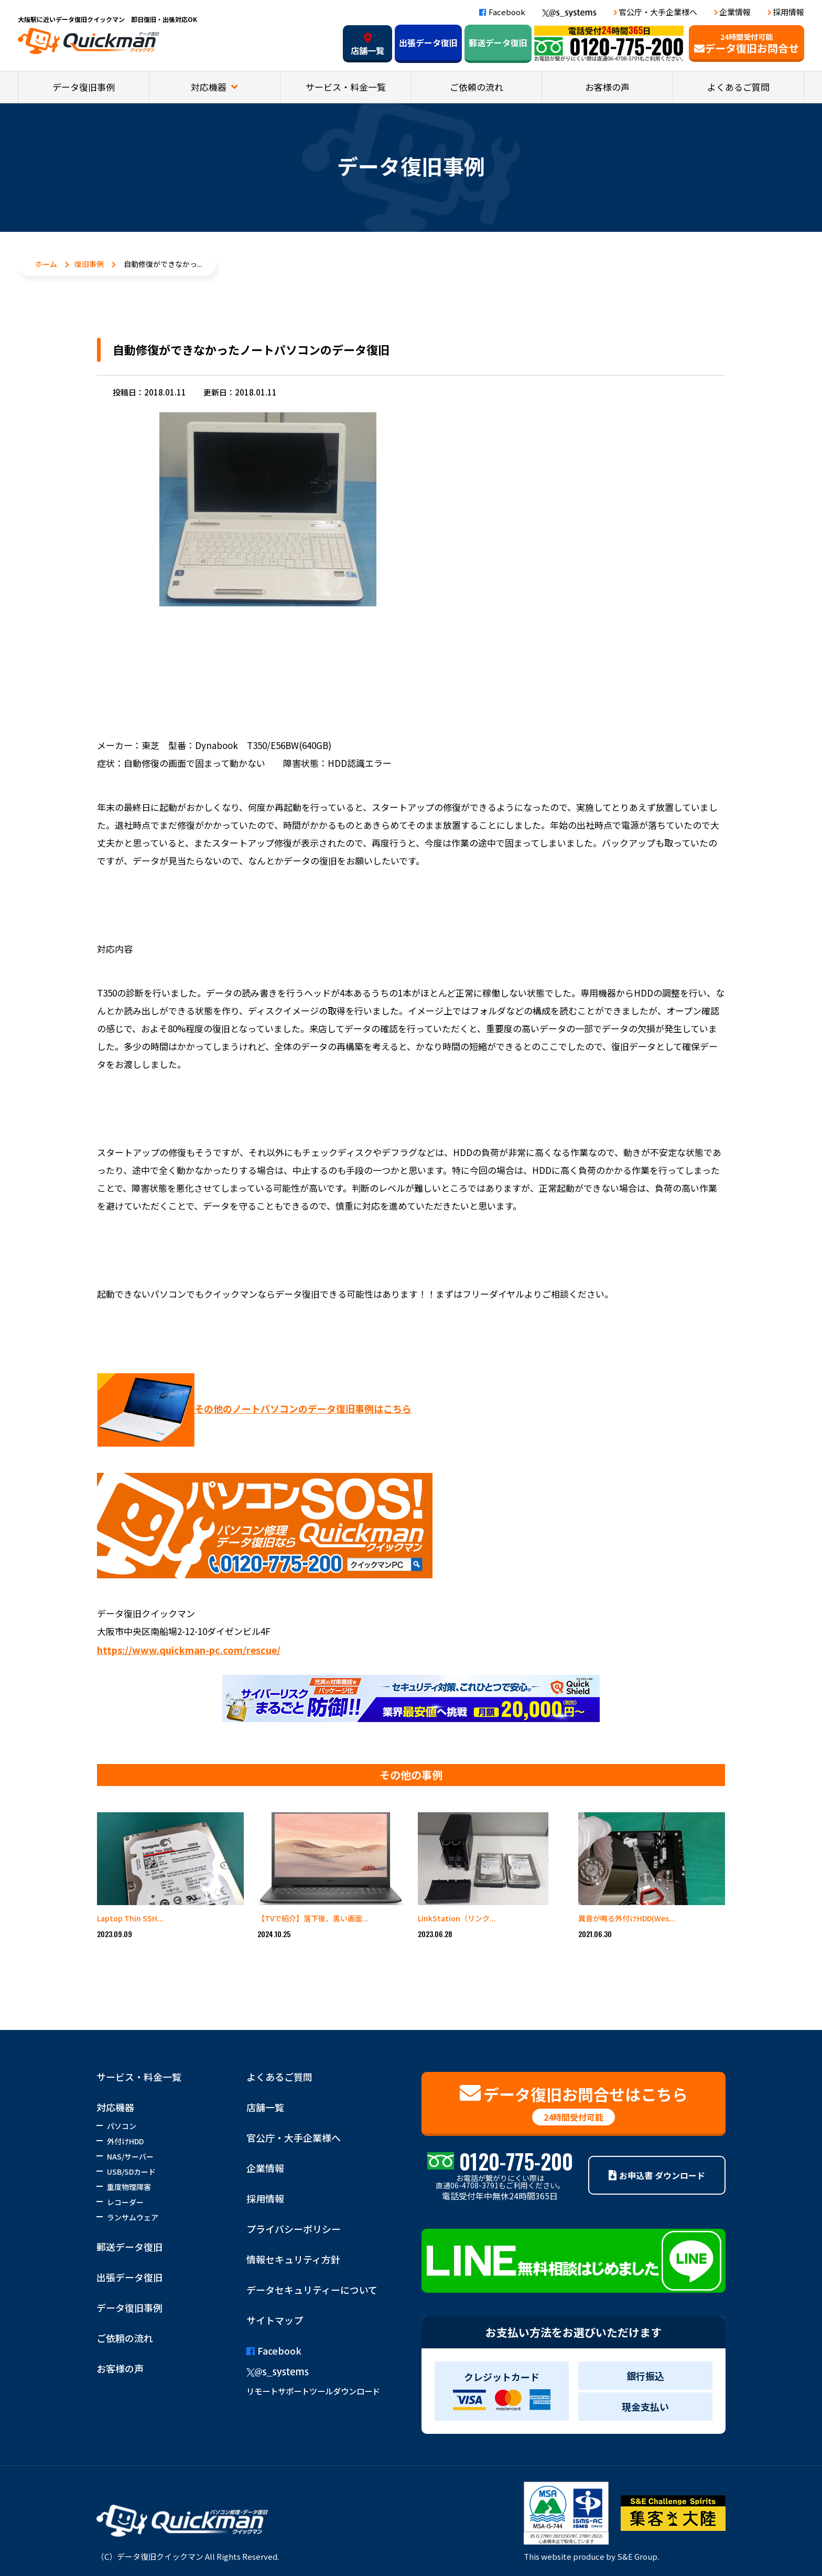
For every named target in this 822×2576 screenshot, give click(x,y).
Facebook (502, 11)
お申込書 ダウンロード (657, 2175)
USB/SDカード (131, 2171)
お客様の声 (607, 86)
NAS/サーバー (130, 2156)
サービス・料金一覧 (346, 86)
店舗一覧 (367, 45)
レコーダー (125, 2202)
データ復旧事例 (83, 86)
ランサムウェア (132, 2217)
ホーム (46, 264)
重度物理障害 (129, 2187)
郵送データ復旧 (498, 42)
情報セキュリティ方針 (293, 2259)
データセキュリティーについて (311, 2289)
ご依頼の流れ (476, 86)
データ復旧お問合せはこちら (574, 2103)
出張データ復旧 (428, 42)
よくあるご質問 (738, 86)
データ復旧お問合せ (746, 43)
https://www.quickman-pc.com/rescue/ (188, 1649)
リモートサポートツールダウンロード (313, 2391)
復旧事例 (89, 264)
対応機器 (210, 86)
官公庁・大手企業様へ (658, 11)
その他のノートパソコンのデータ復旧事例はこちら (254, 1408)
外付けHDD (125, 2141)
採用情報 (788, 11)
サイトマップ (274, 2320)
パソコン (121, 2126)
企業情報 (735, 11)
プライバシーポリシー (293, 2229)
